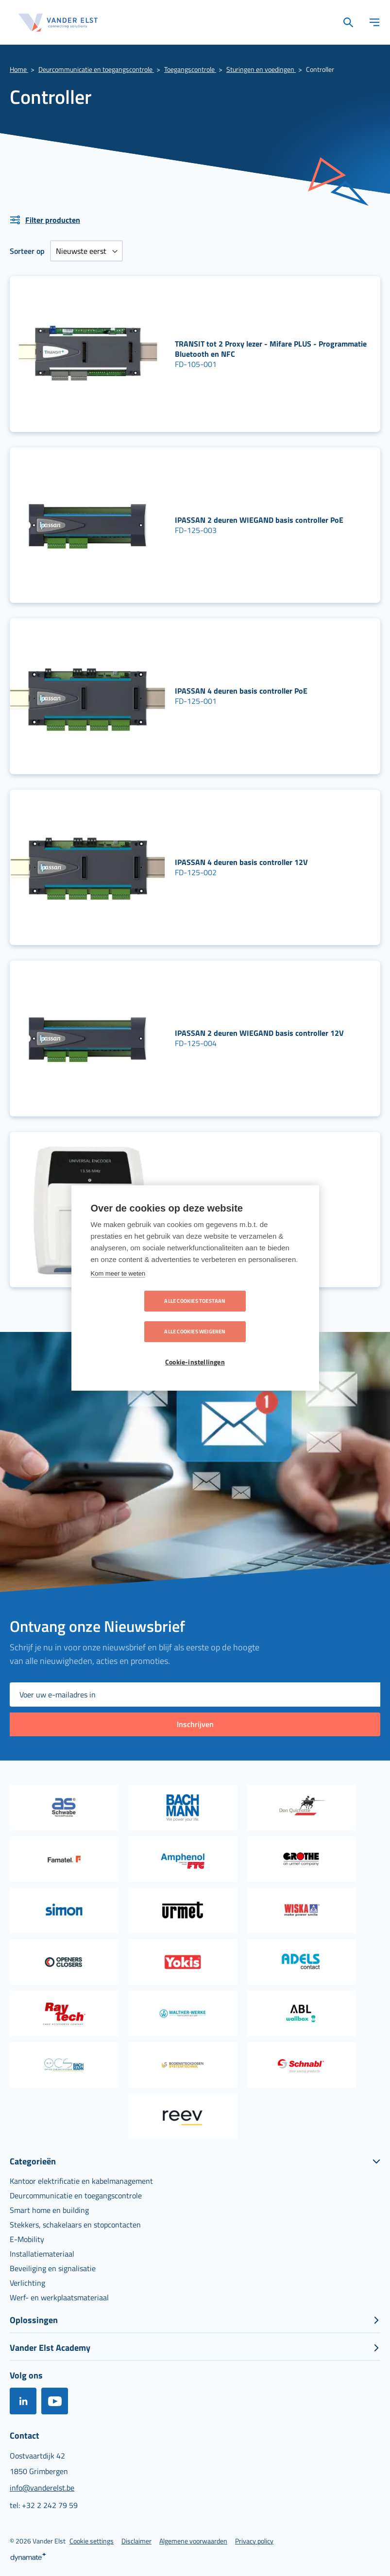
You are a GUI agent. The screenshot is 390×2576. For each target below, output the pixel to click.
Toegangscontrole (190, 69)
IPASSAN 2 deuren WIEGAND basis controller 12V (259, 1033)
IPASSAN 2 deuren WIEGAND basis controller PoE (259, 520)
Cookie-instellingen (195, 1347)
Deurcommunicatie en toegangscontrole (96, 69)
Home (19, 69)
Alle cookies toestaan (139, 1316)
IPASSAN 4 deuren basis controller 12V (241, 862)
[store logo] (58, 23)
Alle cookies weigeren (250, 1316)
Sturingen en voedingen (261, 69)
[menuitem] (81, 2181)
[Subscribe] (195, 1724)
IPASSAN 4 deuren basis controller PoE (241, 691)
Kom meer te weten (118, 1288)
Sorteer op (27, 251)
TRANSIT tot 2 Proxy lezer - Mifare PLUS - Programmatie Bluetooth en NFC (271, 349)
